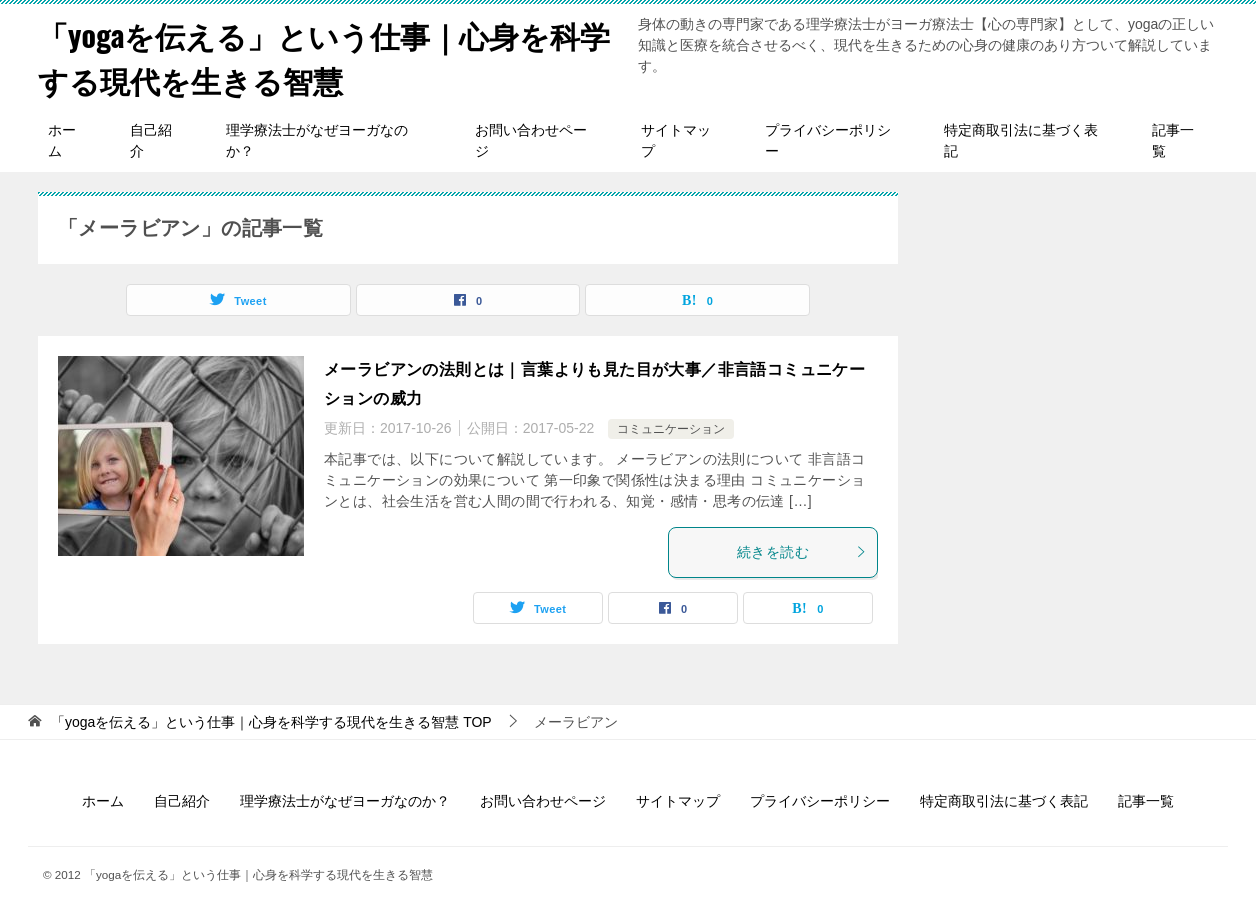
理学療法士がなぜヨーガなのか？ (317, 140)
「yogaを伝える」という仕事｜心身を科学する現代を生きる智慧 (324, 57)
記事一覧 (1173, 140)
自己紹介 (151, 140)
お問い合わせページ (531, 140)
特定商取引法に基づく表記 (1021, 140)
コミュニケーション (671, 429)
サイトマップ (676, 140)
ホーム (62, 140)
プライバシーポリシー (828, 140)
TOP (271, 722)
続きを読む (802, 552)
